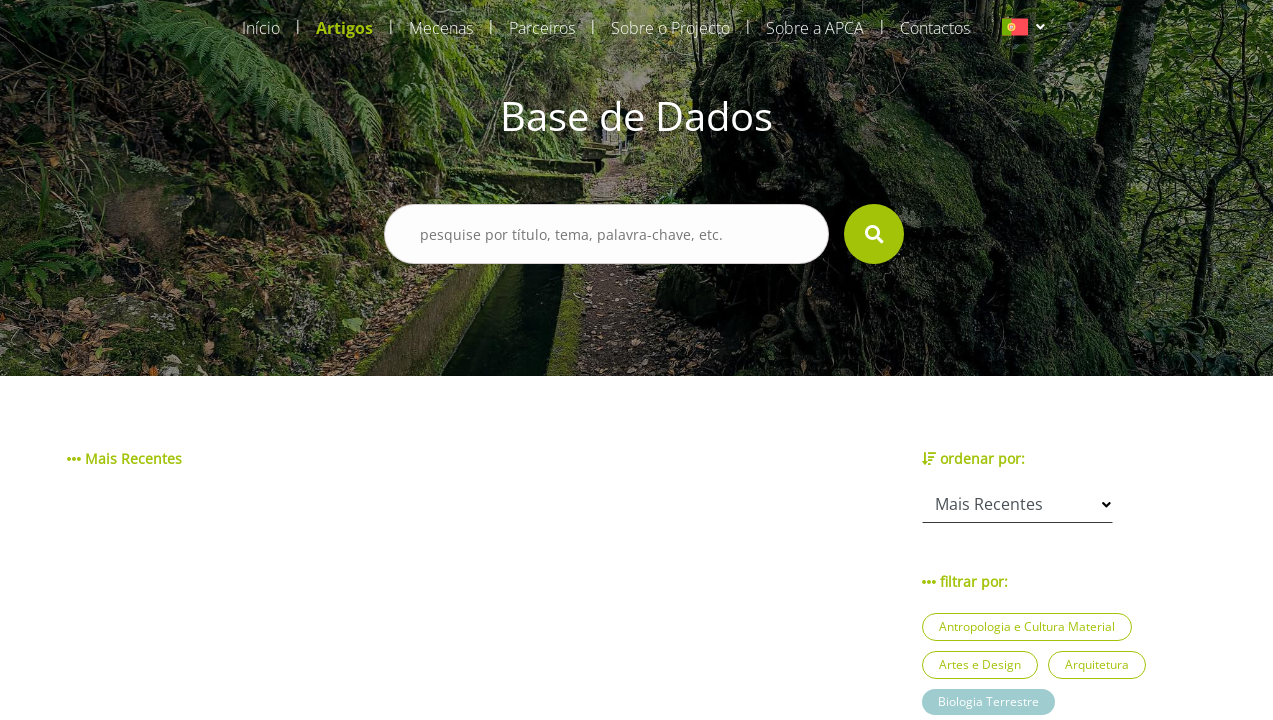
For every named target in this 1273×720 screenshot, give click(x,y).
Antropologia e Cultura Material (1027, 626)
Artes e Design (980, 664)
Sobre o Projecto (670, 28)
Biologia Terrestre (988, 701)
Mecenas (441, 28)
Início (261, 28)
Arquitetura (1097, 664)
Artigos (344, 28)
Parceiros (542, 28)
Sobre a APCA (815, 28)
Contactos (935, 28)
